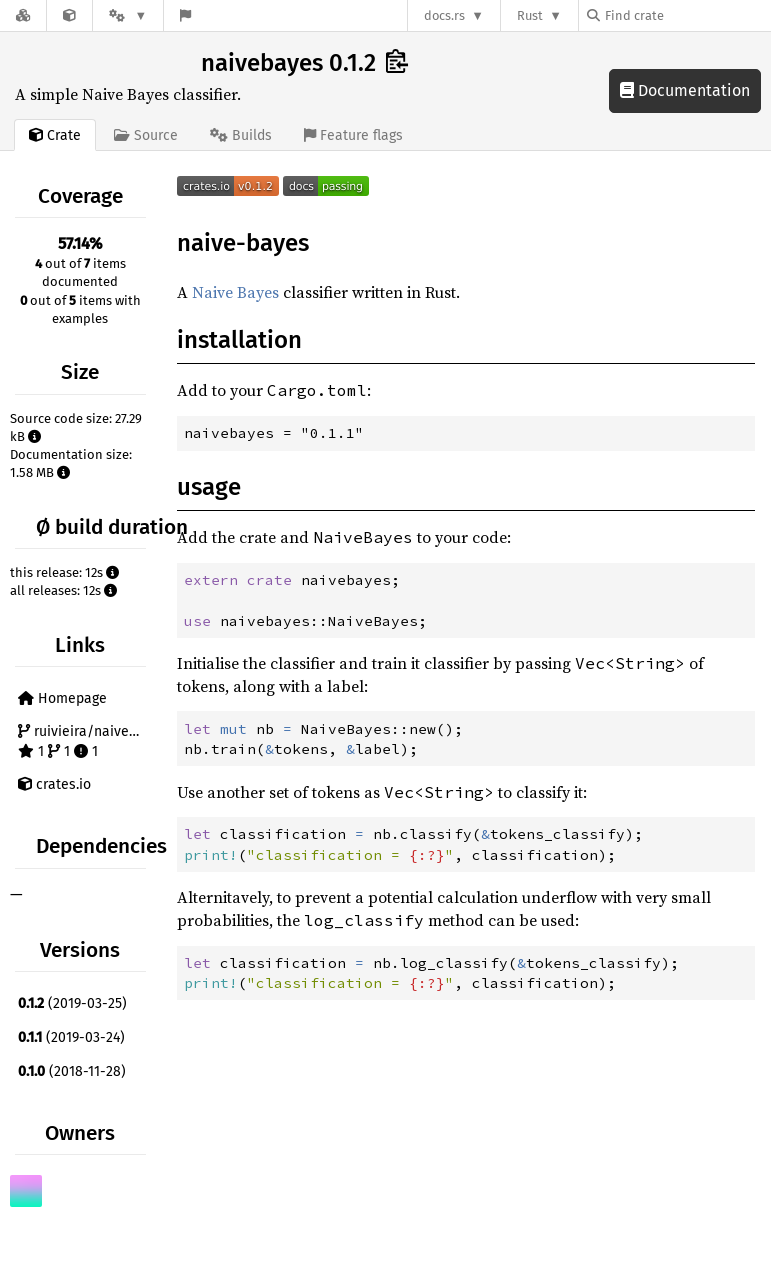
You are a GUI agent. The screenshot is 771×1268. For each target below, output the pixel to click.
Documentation (685, 90)
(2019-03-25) (72, 1003)
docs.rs (444, 15)
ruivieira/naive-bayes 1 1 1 (84, 741)
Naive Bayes (235, 292)
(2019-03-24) (71, 1037)
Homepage (62, 698)
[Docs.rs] (23, 15)
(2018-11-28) (72, 1071)
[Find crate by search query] (687, 15)
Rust (530, 15)
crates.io (54, 784)
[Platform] (128, 15)
